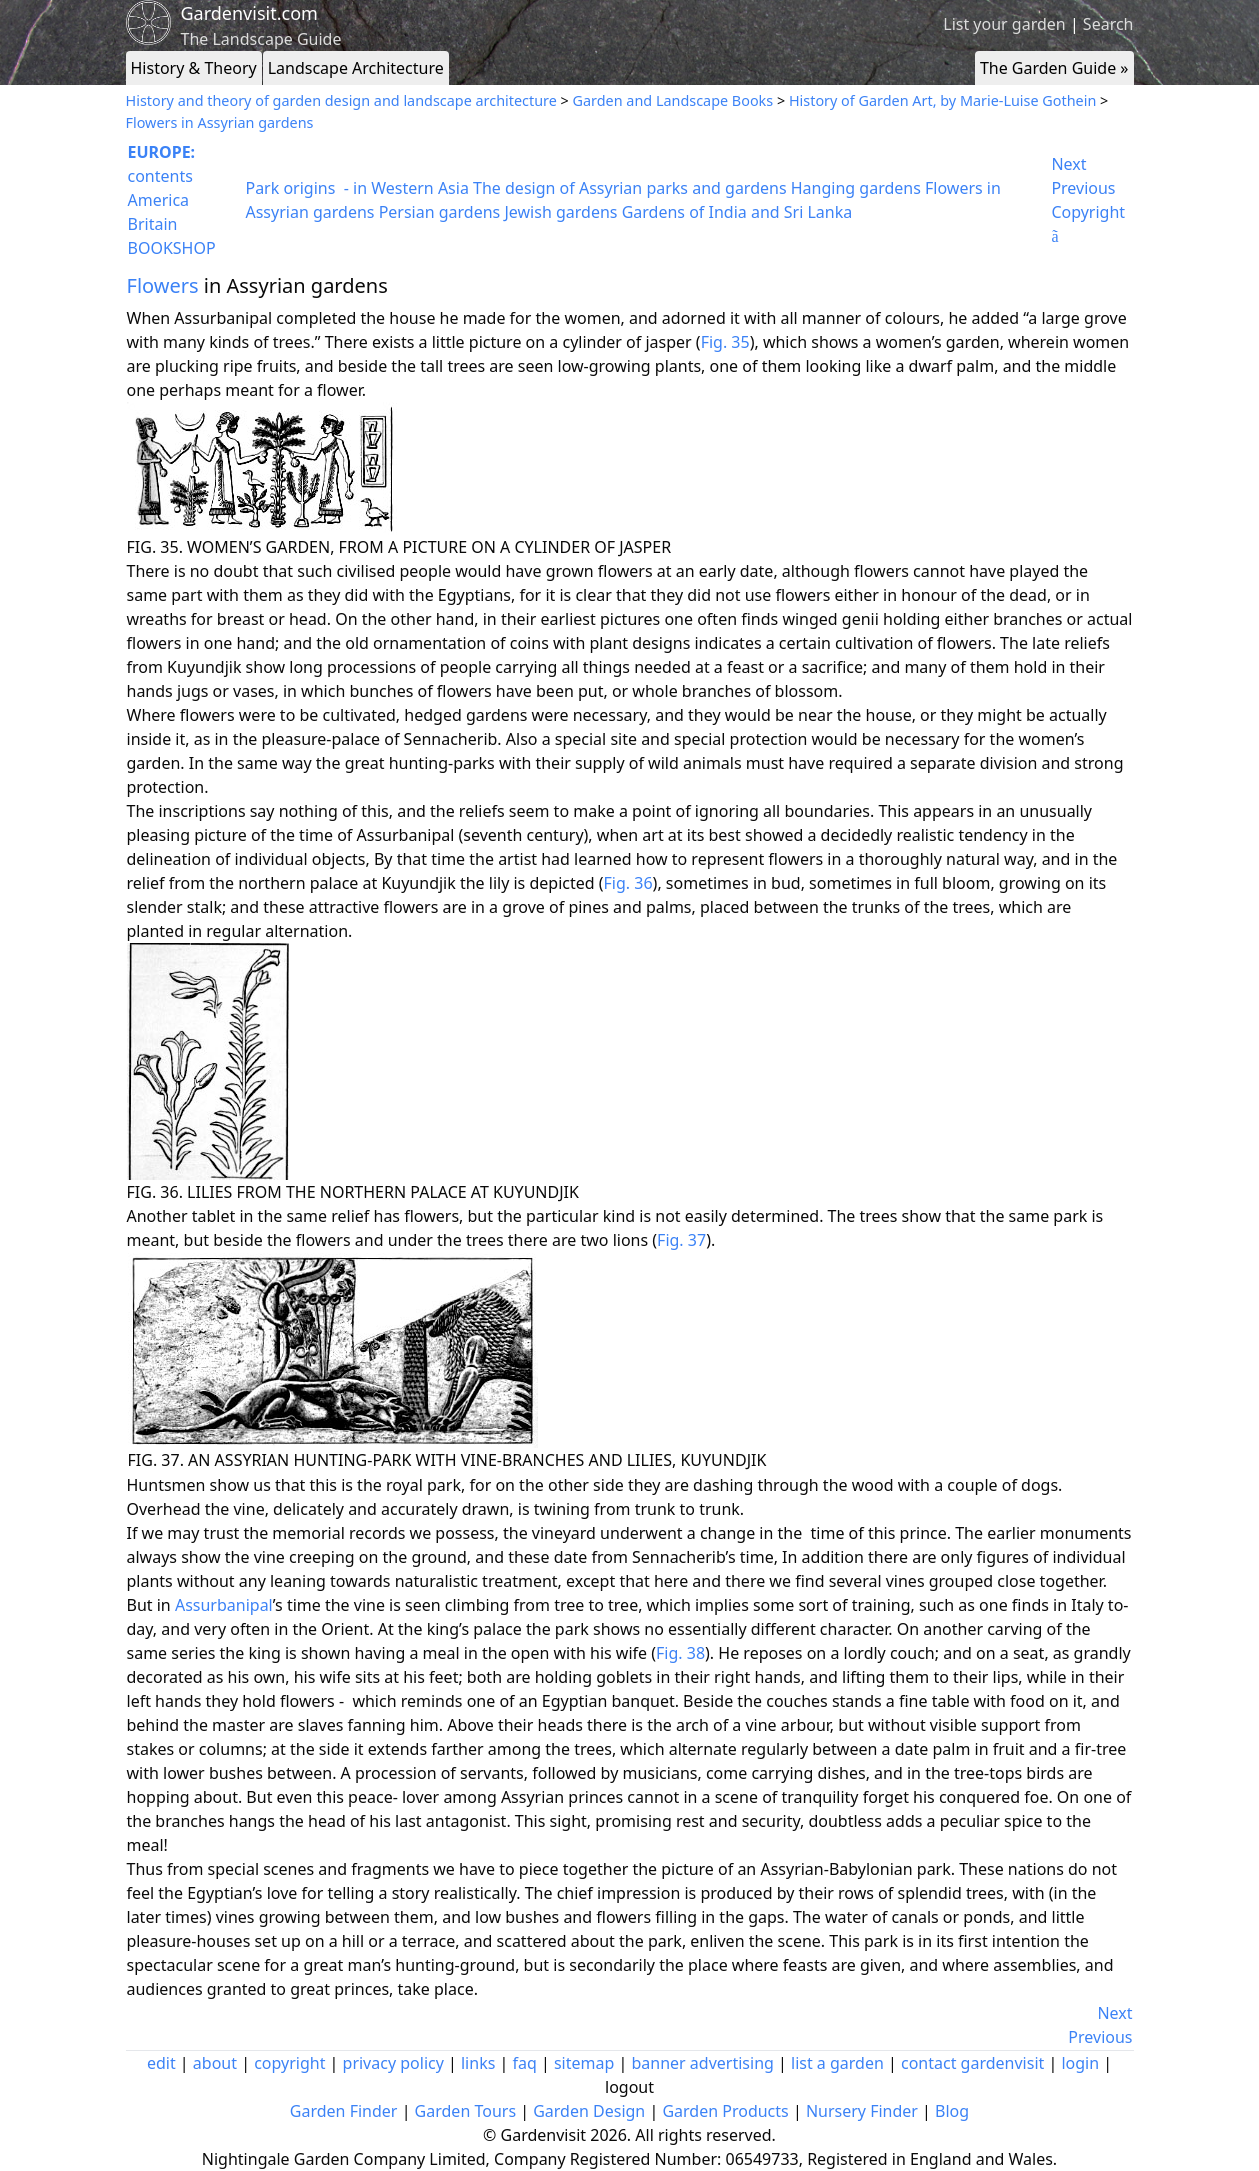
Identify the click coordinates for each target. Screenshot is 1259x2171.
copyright (289, 2063)
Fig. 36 (628, 883)
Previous (1083, 188)
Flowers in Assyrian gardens (220, 122)
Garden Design (589, 2111)
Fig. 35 (725, 342)
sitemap (584, 2063)
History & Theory (194, 68)
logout (629, 2087)
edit (161, 2063)
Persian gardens (440, 212)
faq (524, 2063)
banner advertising (702, 2063)
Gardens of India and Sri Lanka (737, 212)
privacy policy (393, 2063)
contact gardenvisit (972, 2063)
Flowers (163, 285)
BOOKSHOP (172, 248)
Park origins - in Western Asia (356, 188)
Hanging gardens (856, 188)
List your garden (1004, 24)
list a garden (837, 2063)
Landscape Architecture (356, 68)
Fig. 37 (681, 1240)
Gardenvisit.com (249, 13)
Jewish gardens (560, 212)
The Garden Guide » (1054, 68)
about (215, 2063)
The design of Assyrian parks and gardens (630, 188)
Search (1108, 24)
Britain (153, 224)
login (1080, 2063)
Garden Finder (344, 2111)
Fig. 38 (680, 1653)
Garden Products (725, 2111)
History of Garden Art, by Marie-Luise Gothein (942, 100)
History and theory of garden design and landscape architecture (341, 100)
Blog (952, 2111)
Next (1068, 164)
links (478, 2063)
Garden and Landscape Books (673, 100)
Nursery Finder (862, 2111)
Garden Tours (465, 2111)
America (159, 200)
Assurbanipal (224, 1605)
